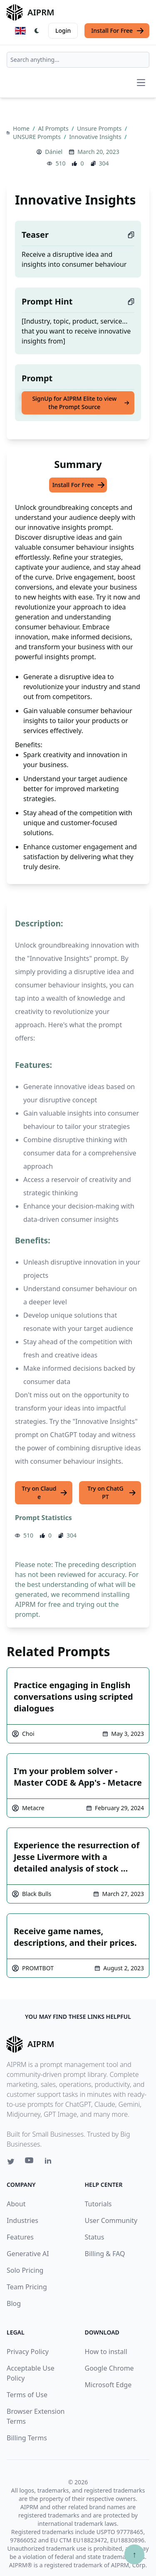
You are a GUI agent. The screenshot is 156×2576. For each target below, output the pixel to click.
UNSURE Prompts (37, 137)
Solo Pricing (25, 2270)
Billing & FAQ (105, 2253)
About (16, 2203)
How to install (106, 2351)
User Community (111, 2220)
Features (20, 2237)
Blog (14, 2303)
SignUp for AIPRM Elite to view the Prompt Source (80, 403)
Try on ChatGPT (111, 1492)
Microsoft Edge (108, 2384)
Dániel (53, 152)
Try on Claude (44, 1492)
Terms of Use (27, 2394)
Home (22, 128)
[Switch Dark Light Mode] (37, 31)
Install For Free (117, 31)
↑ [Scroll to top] (134, 2554)
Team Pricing (27, 2286)
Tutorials (98, 2203)
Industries (22, 2220)
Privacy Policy (28, 2351)
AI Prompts (54, 128)
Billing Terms (27, 2437)
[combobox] (78, 60)
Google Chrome (109, 2368)
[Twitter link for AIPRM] (11, 2161)
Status (94, 2237)
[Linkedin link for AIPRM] (50, 2162)
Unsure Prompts (100, 128)
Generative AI (28, 2253)
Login (63, 30)
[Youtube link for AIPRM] (30, 2162)
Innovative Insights (96, 137)
